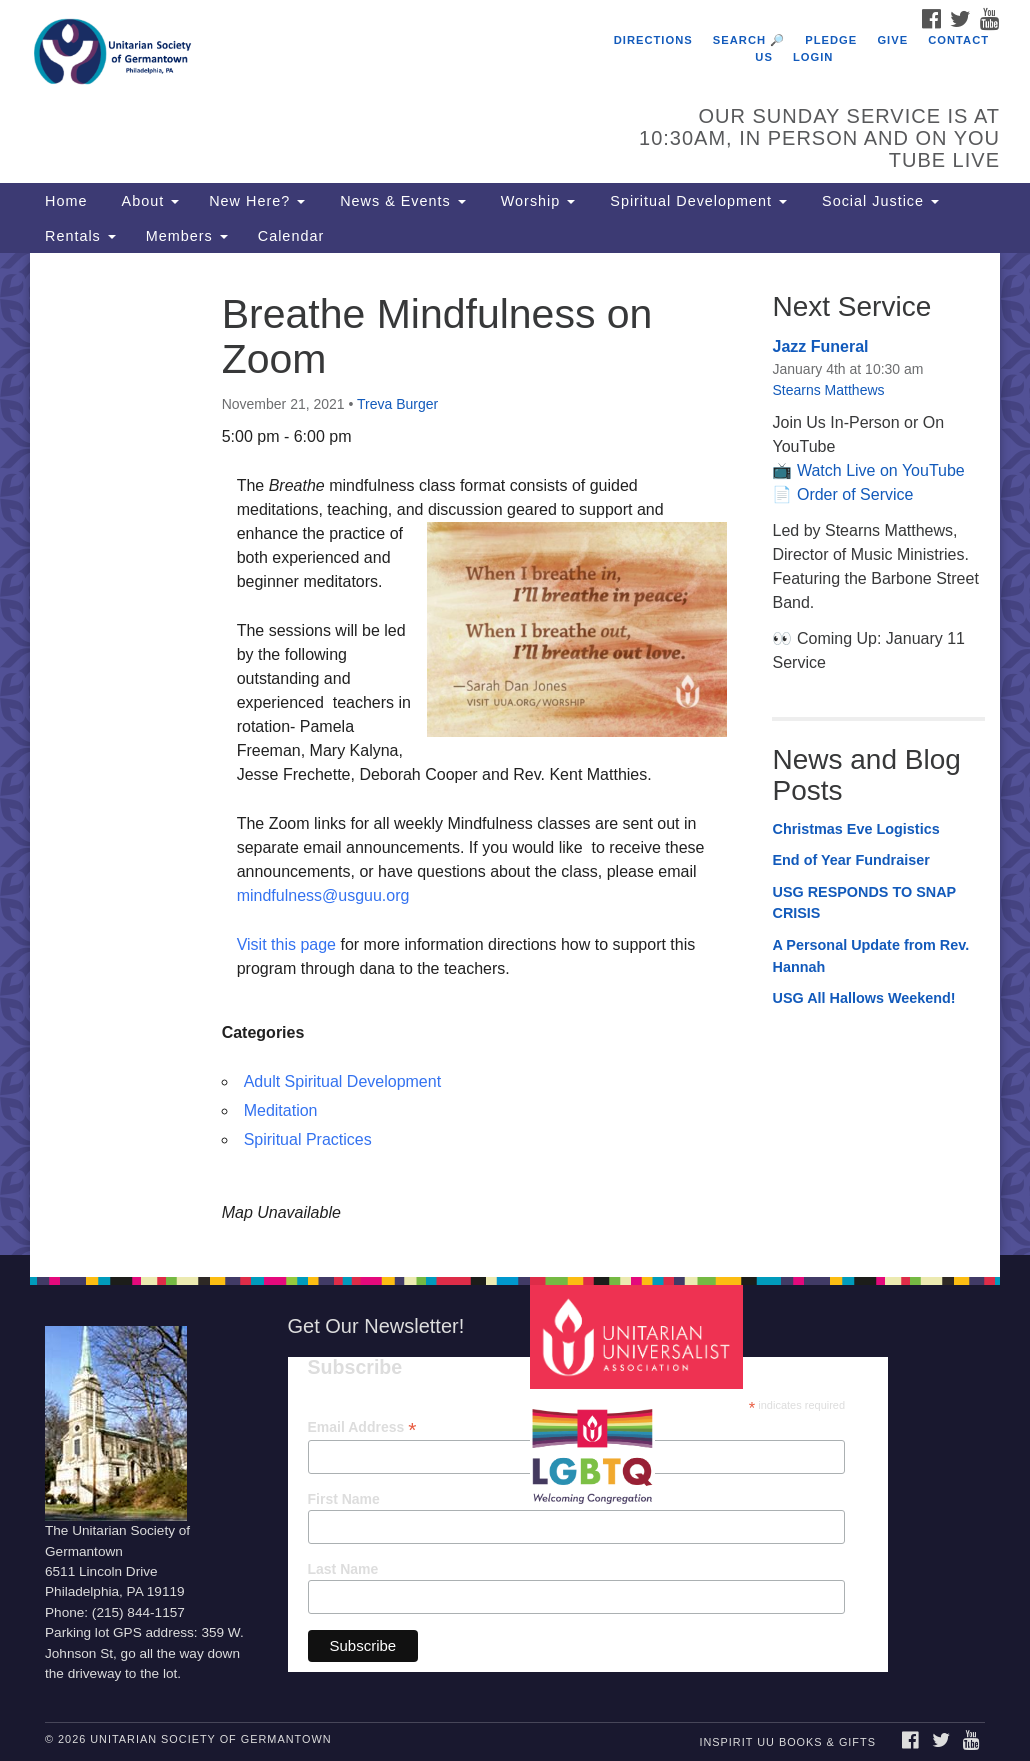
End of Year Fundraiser (850, 860)
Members (187, 236)
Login (813, 57)
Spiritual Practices (308, 1139)
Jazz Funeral (820, 346)
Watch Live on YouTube (881, 470)
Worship (536, 201)
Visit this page (286, 944)
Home (66, 201)
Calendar (291, 236)
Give (892, 40)
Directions (653, 40)
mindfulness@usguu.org (323, 895)
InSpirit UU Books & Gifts (787, 1742)
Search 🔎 (749, 40)
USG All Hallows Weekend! (863, 998)
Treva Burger (397, 404)
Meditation (281, 1110)
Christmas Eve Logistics (855, 829)
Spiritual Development (696, 201)
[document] (515, 754)
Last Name (343, 1569)
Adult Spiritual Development (342, 1081)
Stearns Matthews (828, 390)
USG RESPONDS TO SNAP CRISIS (863, 903)
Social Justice (878, 201)
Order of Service (855, 494)
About (148, 201)
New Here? (257, 201)
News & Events (400, 201)
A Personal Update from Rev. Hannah (870, 956)
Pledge (831, 40)
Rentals (80, 236)
